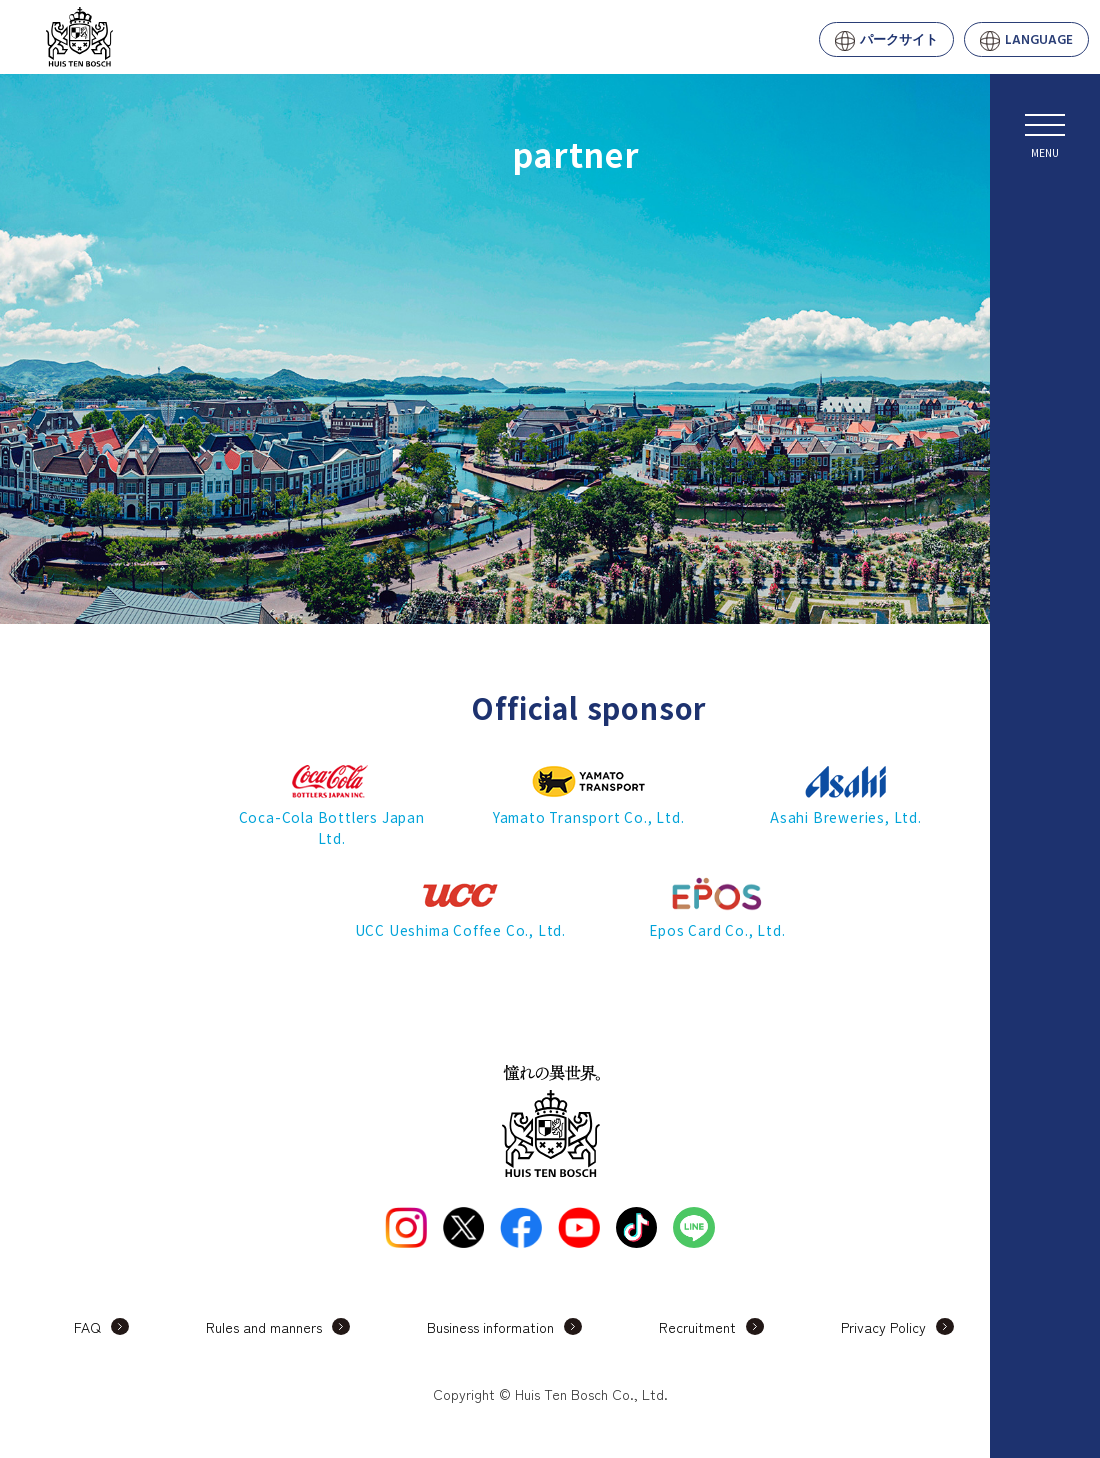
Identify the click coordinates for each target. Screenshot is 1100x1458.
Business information (490, 1327)
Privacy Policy (883, 1327)
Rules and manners (264, 1327)
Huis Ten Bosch (161, 37)
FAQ (87, 1327)
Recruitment (697, 1327)
